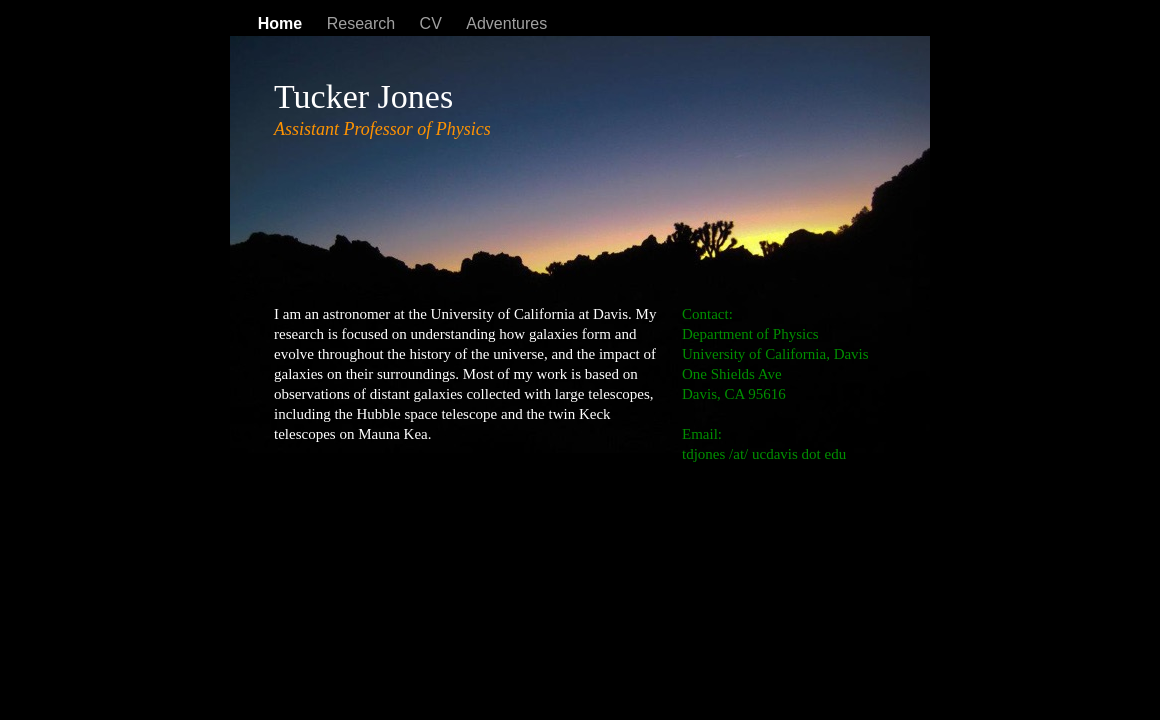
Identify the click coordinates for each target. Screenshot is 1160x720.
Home (282, 23)
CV (433, 23)
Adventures (506, 23)
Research (363, 23)
